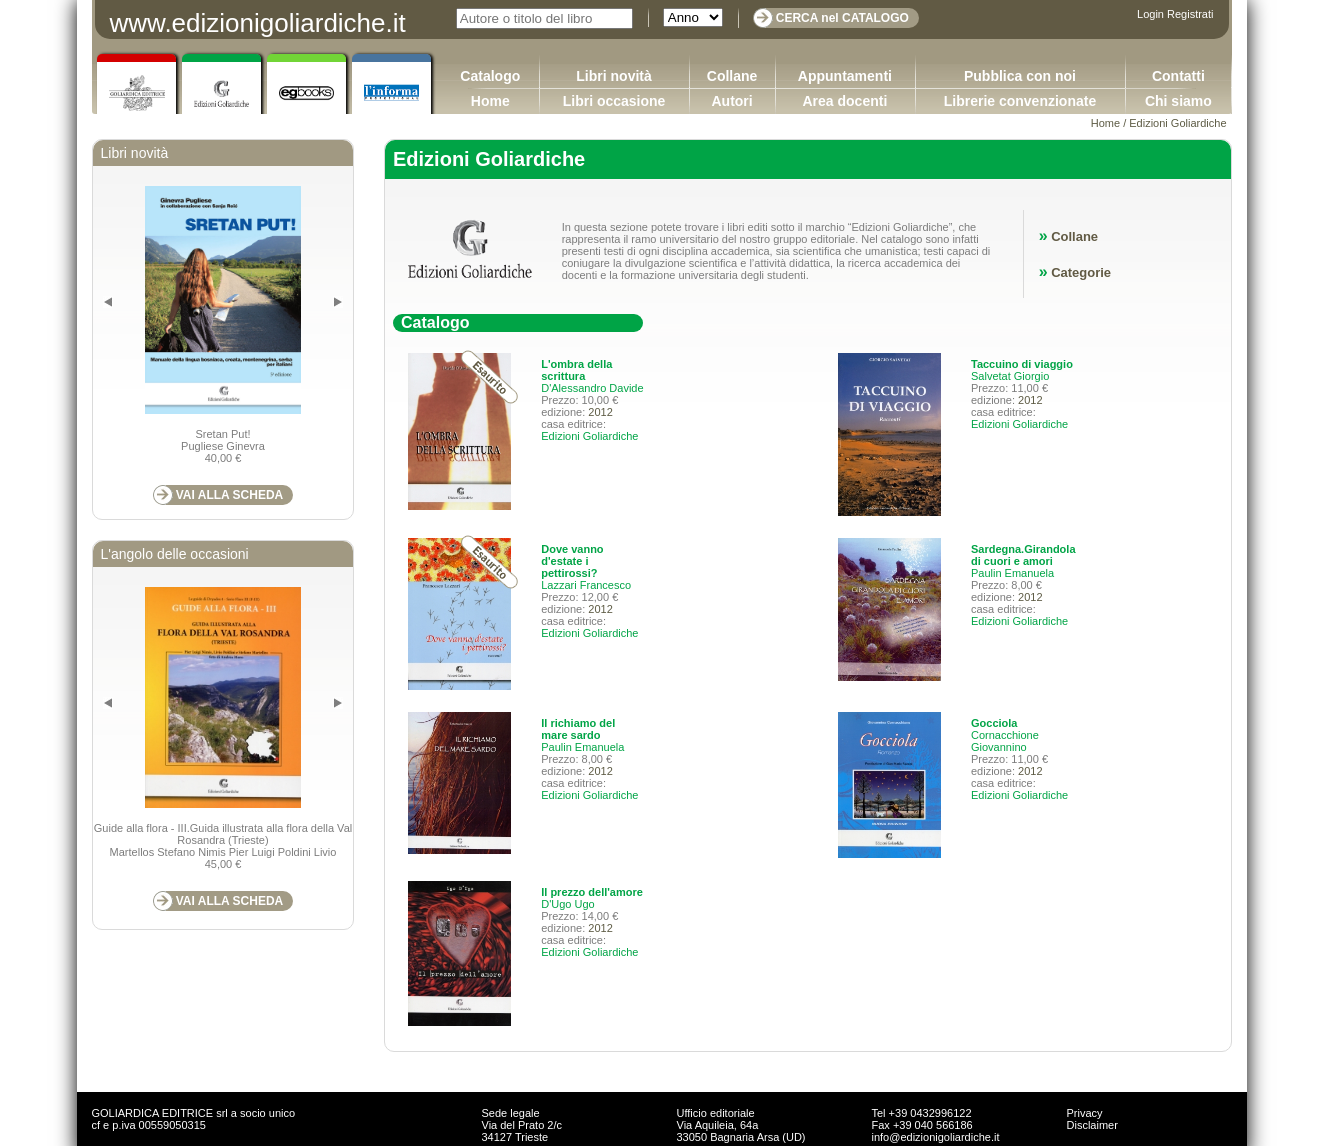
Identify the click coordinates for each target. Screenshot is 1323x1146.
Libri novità (613, 76)
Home (490, 101)
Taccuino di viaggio (1022, 364)
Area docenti (844, 101)
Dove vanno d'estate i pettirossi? (572, 561)
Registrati (1190, 14)
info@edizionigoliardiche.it (936, 1137)
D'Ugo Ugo (567, 904)
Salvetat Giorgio (1010, 376)
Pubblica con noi (1020, 76)
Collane (732, 76)
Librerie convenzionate (1020, 101)
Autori (731, 101)
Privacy (1085, 1113)
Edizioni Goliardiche (589, 436)
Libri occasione (614, 101)
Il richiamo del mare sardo (578, 729)
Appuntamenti (845, 76)
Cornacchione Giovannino (1005, 741)
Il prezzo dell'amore (592, 892)
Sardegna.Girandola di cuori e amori (1023, 555)
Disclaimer (1092, 1125)
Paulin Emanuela (1012, 573)
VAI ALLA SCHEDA (230, 495)
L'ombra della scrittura (576, 370)
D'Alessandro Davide (592, 388)
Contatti (1178, 76)
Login (1150, 14)
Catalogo (490, 76)
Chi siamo (1178, 101)
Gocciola (994, 723)
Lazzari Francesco (586, 585)
